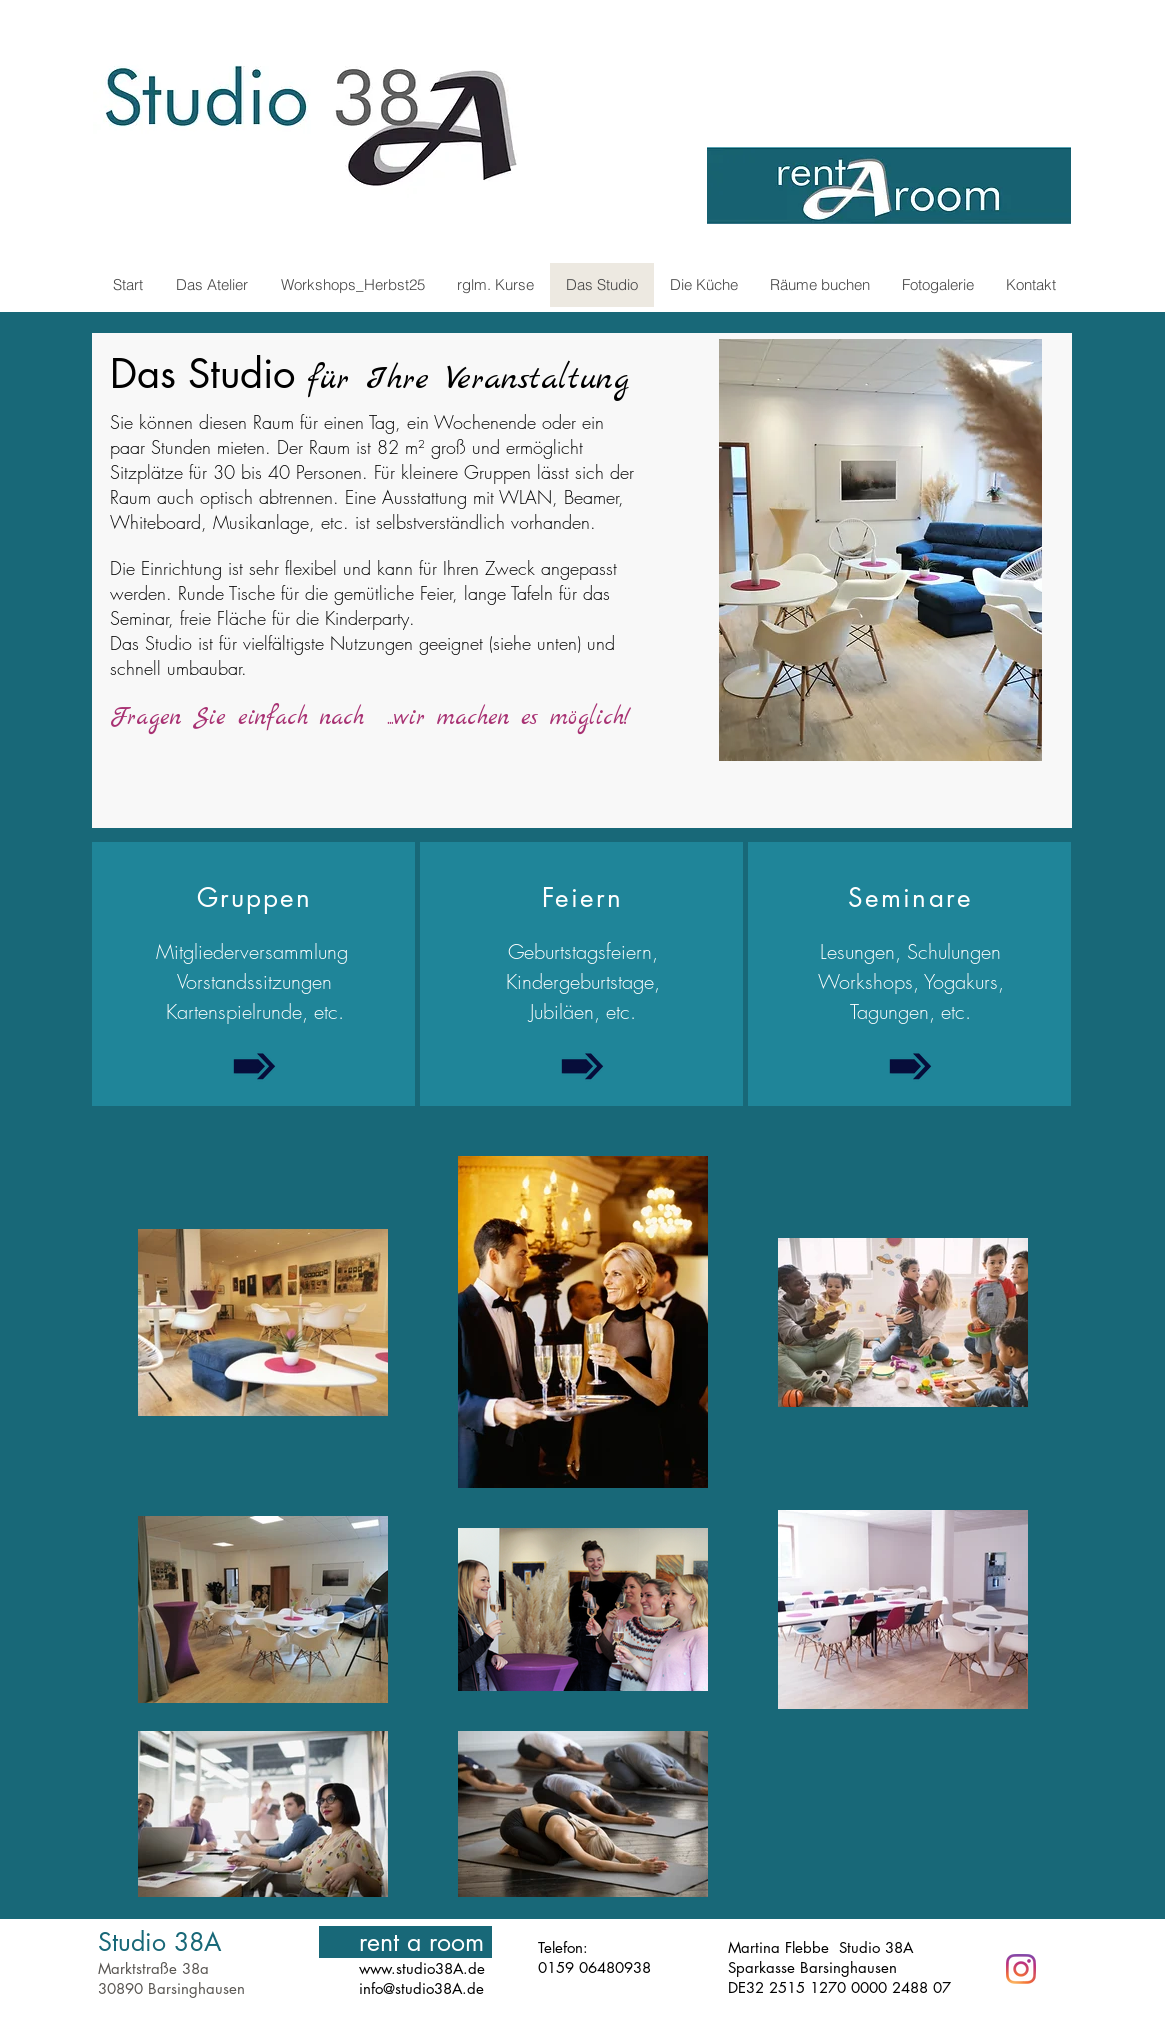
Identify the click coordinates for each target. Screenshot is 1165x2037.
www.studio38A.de (422, 1968)
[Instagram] (1021, 1969)
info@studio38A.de (421, 1988)
